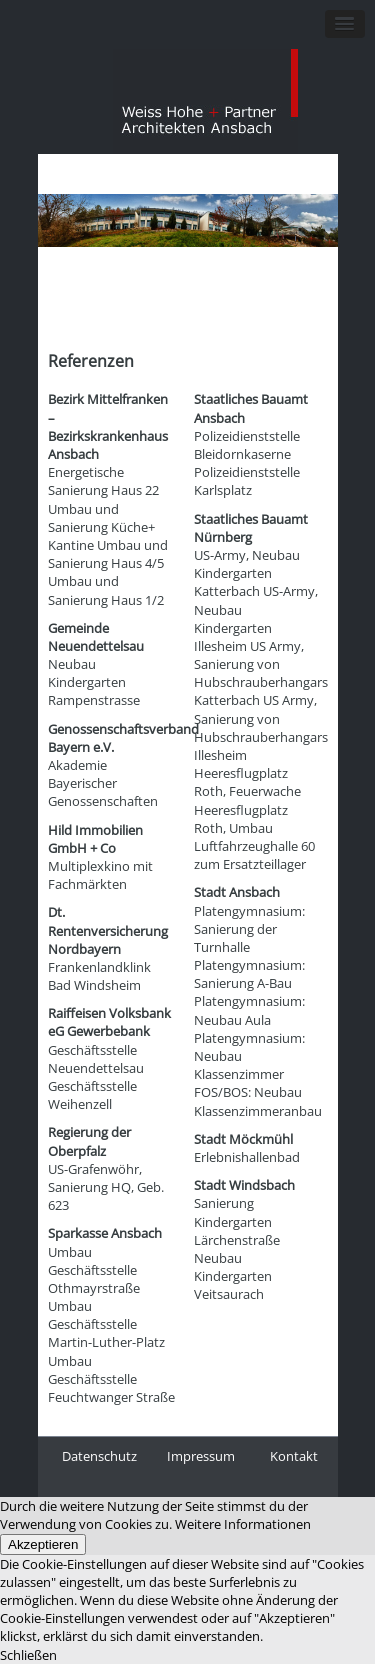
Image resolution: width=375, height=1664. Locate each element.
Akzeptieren (43, 1544)
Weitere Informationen (243, 1524)
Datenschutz (99, 1456)
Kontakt (294, 1456)
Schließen (28, 1655)
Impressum (201, 1456)
